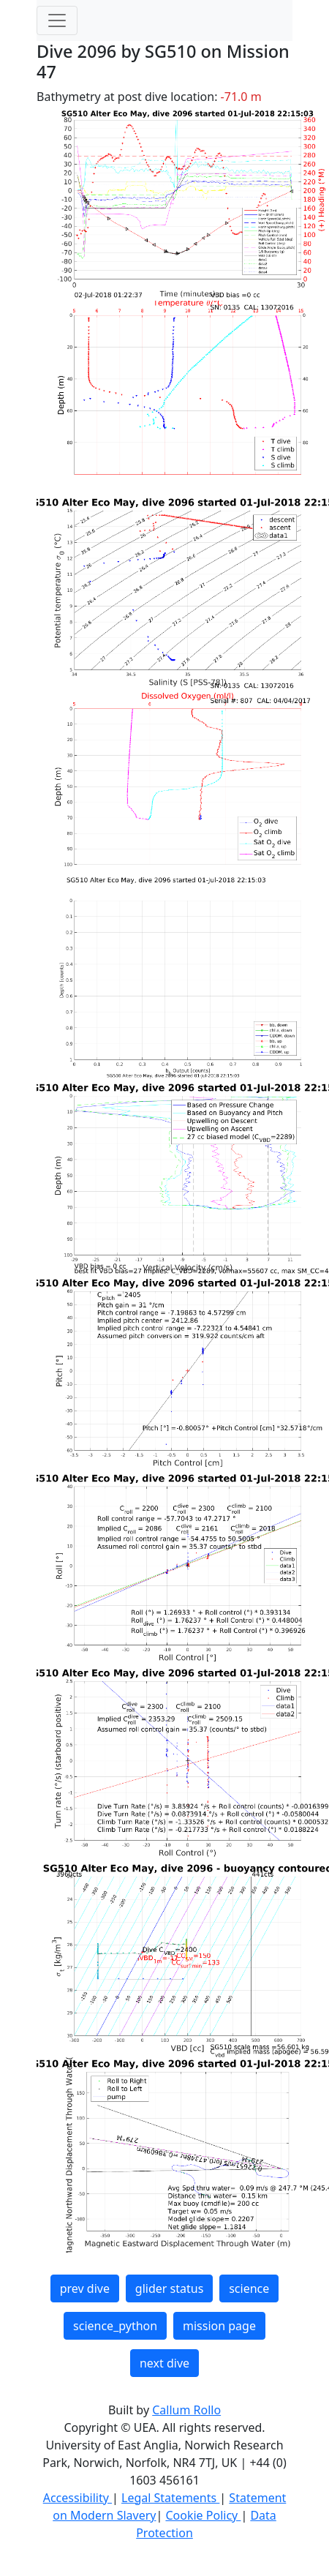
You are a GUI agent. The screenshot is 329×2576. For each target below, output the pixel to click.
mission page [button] (219, 2326)
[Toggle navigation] (57, 20)
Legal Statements (170, 2498)
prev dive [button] (85, 2288)
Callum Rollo (186, 2410)
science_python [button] (115, 2326)
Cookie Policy (203, 2515)
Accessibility (77, 2498)
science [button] (249, 2288)
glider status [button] (169, 2288)
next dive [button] (164, 2363)
